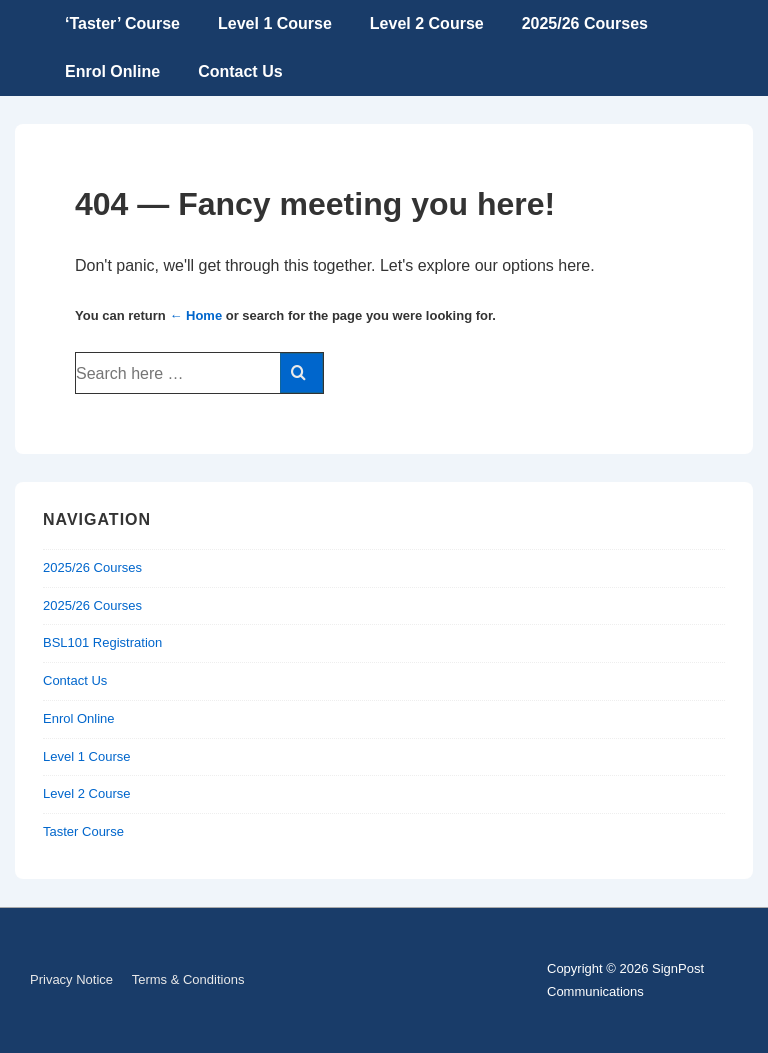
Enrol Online (112, 71)
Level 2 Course (427, 23)
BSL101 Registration (102, 642)
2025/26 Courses (585, 23)
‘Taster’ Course (122, 23)
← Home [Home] (195, 315)
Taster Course (83, 831)
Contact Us (240, 71)
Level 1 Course (275, 23)
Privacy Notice (71, 979)
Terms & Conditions (188, 979)
